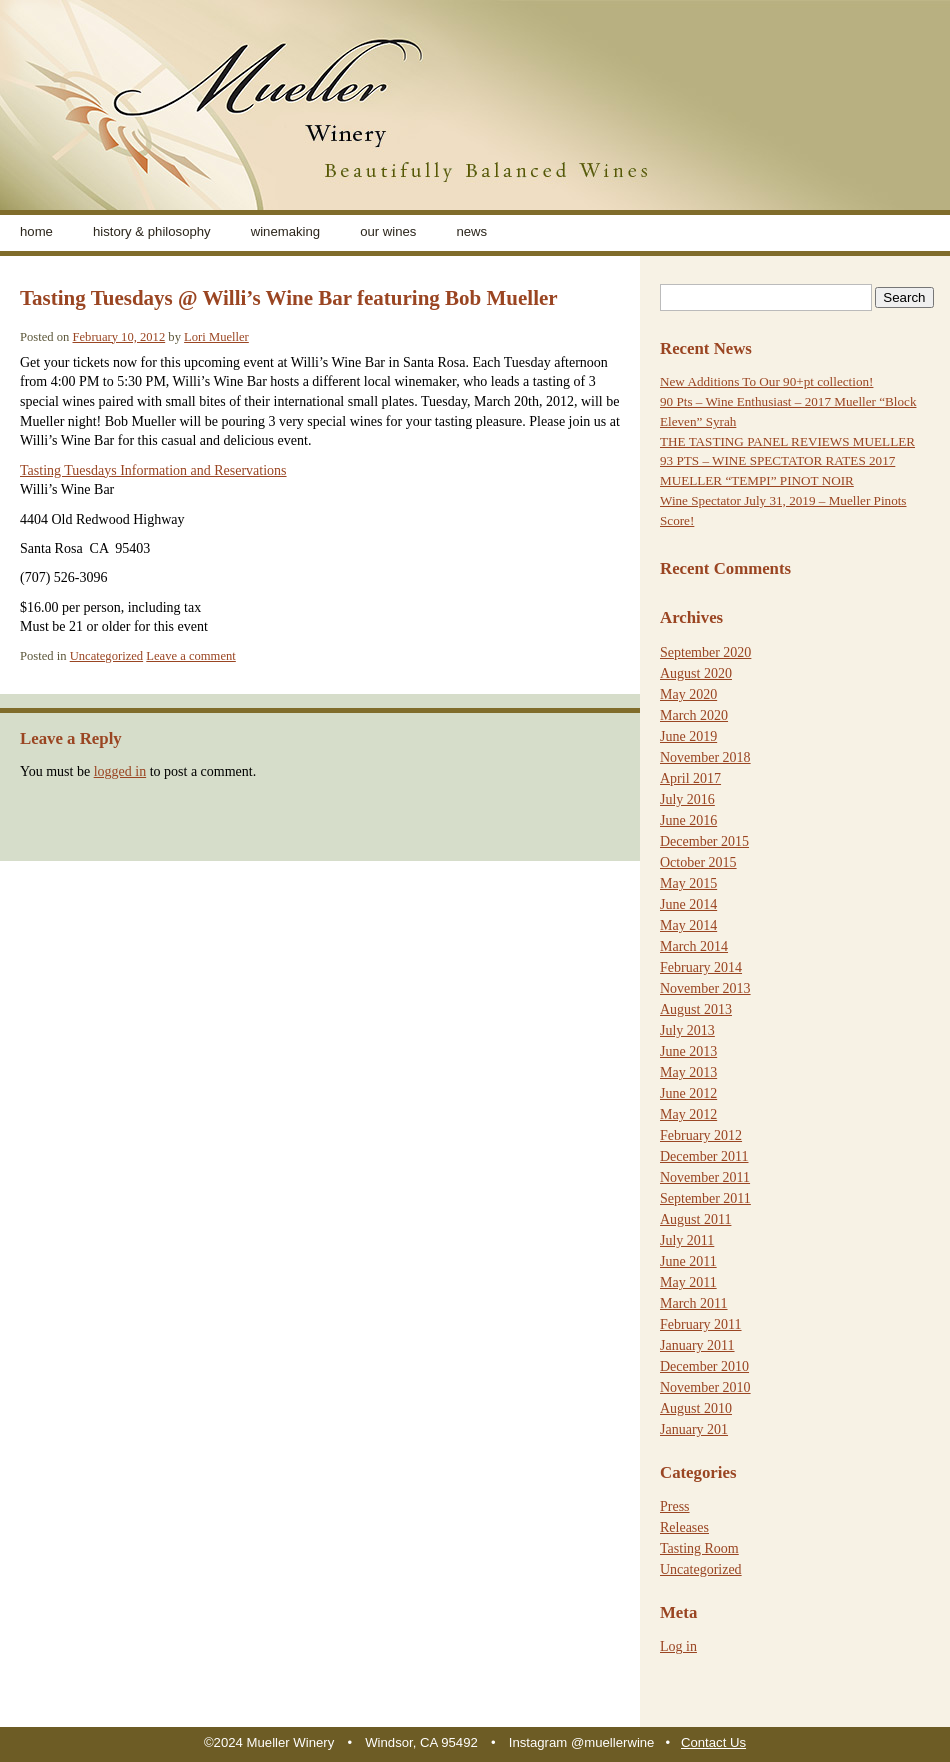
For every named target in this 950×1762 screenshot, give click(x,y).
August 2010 (696, 1408)
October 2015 (698, 862)
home (36, 231)
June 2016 (688, 820)
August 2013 (696, 1009)
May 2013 (688, 1072)
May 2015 (688, 883)
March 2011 (694, 1303)
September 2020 (705, 652)
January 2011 (697, 1345)
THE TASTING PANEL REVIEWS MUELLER (787, 441)
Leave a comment (191, 656)
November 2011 (705, 1177)
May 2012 (688, 1114)
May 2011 (688, 1282)
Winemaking (285, 231)
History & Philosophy (152, 231)
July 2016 (687, 799)
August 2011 (695, 1219)
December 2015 (704, 841)
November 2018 (705, 757)
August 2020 (696, 673)
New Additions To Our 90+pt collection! (766, 381)
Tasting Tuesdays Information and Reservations (153, 470)
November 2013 (705, 988)
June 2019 (688, 736)
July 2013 (687, 1030)
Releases (684, 1527)
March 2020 (694, 715)
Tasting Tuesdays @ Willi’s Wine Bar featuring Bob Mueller (289, 298)
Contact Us (713, 1742)
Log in (678, 1646)
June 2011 (688, 1261)
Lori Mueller (216, 337)
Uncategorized (106, 656)
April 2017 (690, 778)
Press (675, 1506)
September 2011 (705, 1198)
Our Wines (388, 231)
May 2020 (688, 694)
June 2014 (688, 904)
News (471, 231)
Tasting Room (699, 1548)
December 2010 (704, 1366)
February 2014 (701, 967)
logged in (120, 771)
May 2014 (688, 925)
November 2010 (705, 1387)
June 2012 (688, 1093)
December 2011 (704, 1156)
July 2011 (687, 1240)
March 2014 (694, 946)
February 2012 (701, 1135)
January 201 (694, 1429)
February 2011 (701, 1324)
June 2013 (688, 1051)
